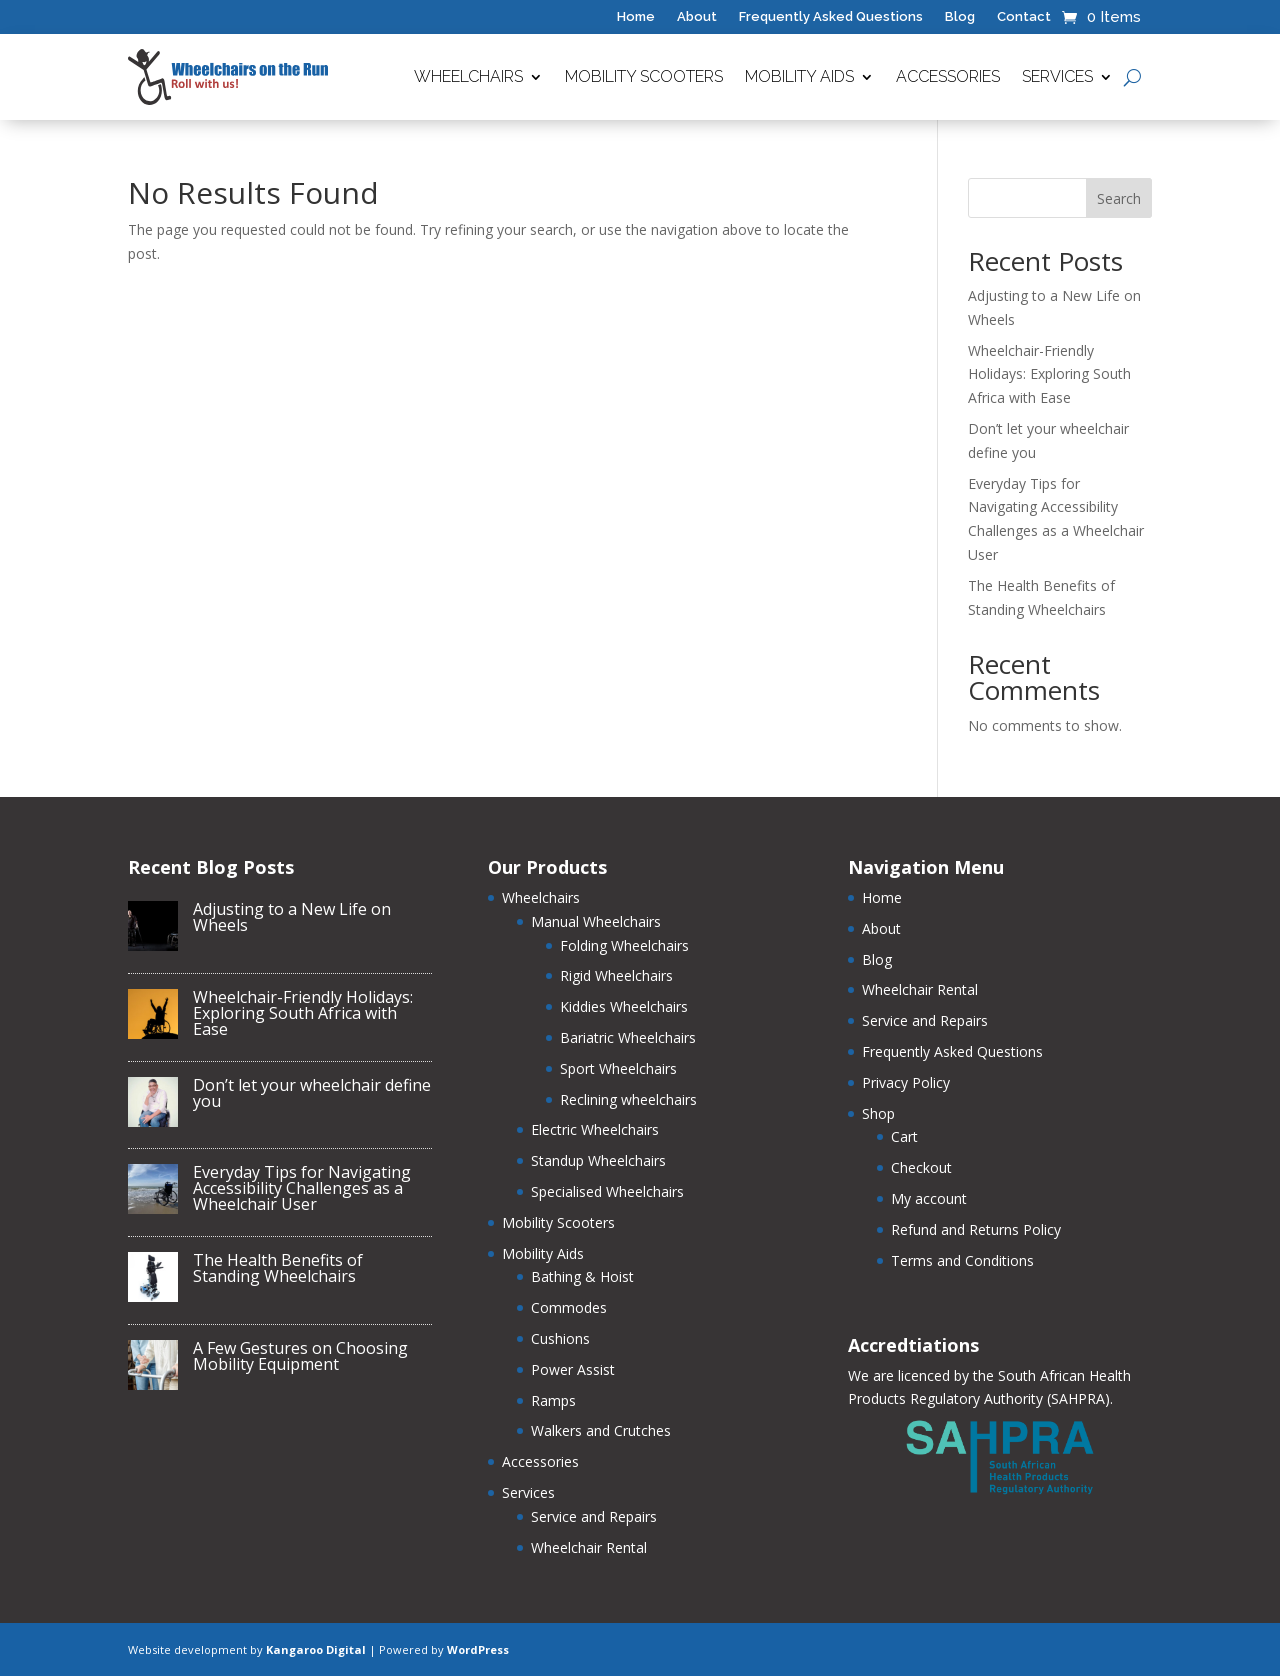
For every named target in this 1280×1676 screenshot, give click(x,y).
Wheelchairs (468, 76)
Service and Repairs (594, 1516)
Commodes (569, 1307)
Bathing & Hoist (582, 1276)
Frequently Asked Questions (831, 17)
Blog (960, 17)
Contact (1024, 17)
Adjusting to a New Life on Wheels (292, 917)
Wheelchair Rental (589, 1547)
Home (636, 17)
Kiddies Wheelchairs (624, 1006)
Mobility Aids (799, 76)
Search (1119, 198)
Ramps (553, 1400)
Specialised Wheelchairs (607, 1191)
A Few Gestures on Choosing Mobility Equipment (300, 1356)
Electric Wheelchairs (595, 1129)
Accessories (948, 76)
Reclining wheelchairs (628, 1099)
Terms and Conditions (962, 1260)
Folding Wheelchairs (624, 945)
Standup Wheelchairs (598, 1160)
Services (1057, 76)
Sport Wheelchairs (618, 1068)
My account (929, 1198)
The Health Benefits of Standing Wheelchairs (278, 1268)
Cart (904, 1136)
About (697, 17)
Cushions (560, 1338)
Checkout (921, 1167)
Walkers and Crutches (601, 1430)
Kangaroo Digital (316, 1649)
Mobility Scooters (644, 76)
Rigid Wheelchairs (616, 975)
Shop (878, 1113)
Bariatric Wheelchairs (628, 1037)
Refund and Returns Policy (976, 1229)
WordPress (478, 1649)
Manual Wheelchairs (596, 921)
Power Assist (573, 1369)
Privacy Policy (906, 1082)
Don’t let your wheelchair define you (312, 1093)
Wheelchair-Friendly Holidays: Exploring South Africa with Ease (1049, 374)
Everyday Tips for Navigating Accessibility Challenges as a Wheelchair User (302, 1188)
